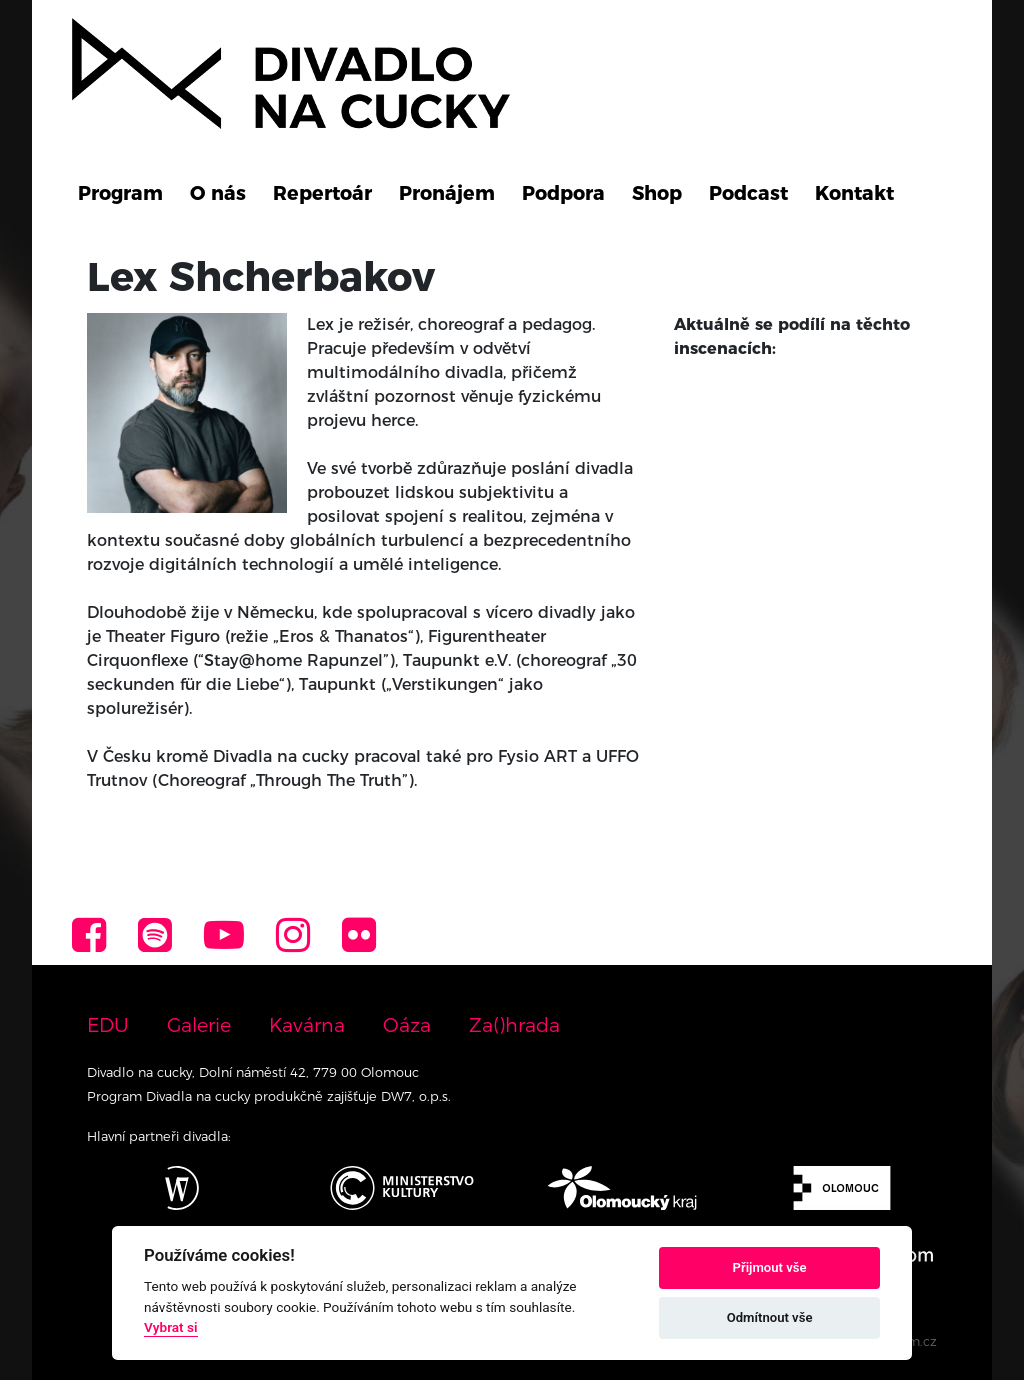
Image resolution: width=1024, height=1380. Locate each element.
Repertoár (322, 193)
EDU (108, 1025)
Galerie (199, 1025)
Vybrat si (171, 1327)
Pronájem (447, 193)
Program (120, 193)
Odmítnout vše (770, 1317)
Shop (657, 193)
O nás (218, 193)
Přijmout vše (770, 1267)
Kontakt (854, 193)
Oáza (407, 1025)
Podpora (563, 193)
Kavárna (307, 1025)
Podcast (748, 193)
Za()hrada (514, 1025)
